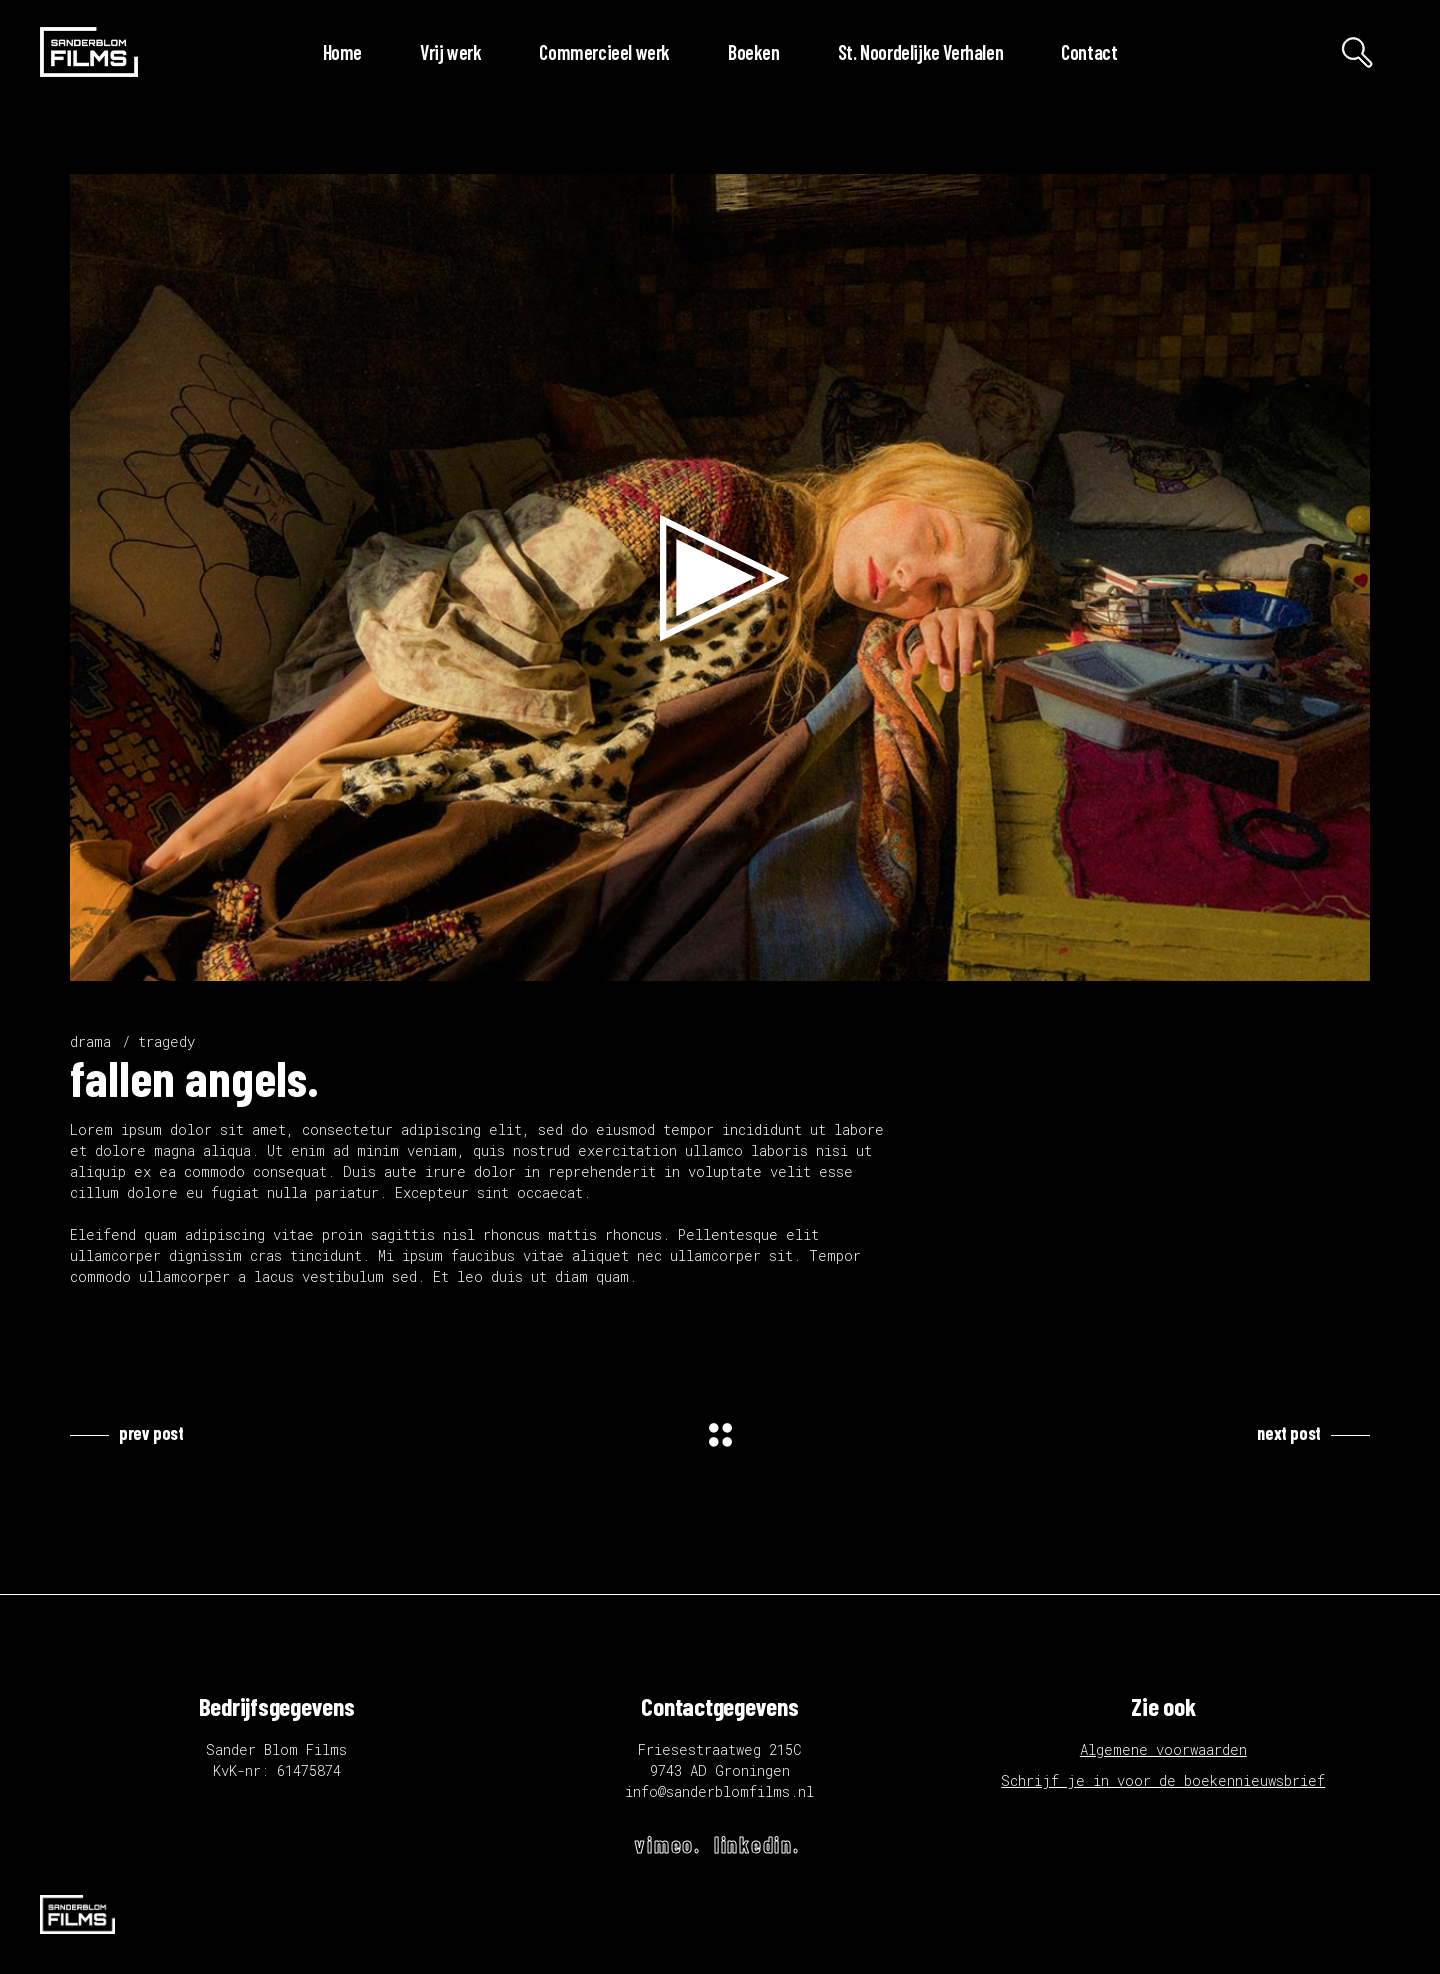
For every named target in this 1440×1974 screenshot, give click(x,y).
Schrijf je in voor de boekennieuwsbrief (1163, 1780)
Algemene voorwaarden (1163, 1749)
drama (90, 1041)
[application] (720, 577)
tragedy (166, 1041)
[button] (720, 578)
